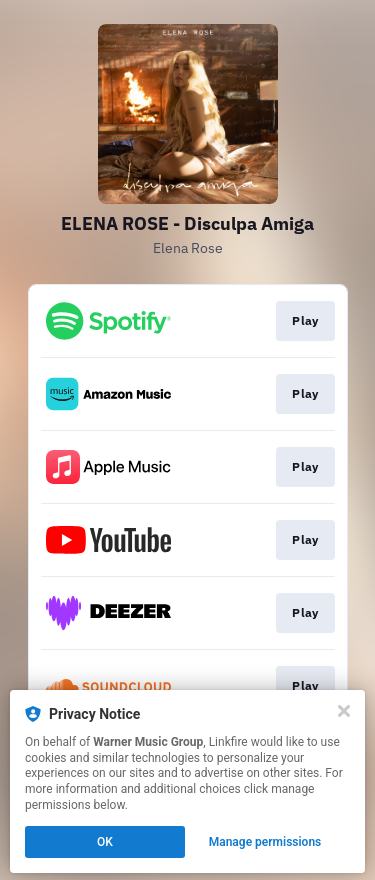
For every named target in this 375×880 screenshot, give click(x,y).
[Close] (344, 711)
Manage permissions (265, 842)
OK (105, 842)
